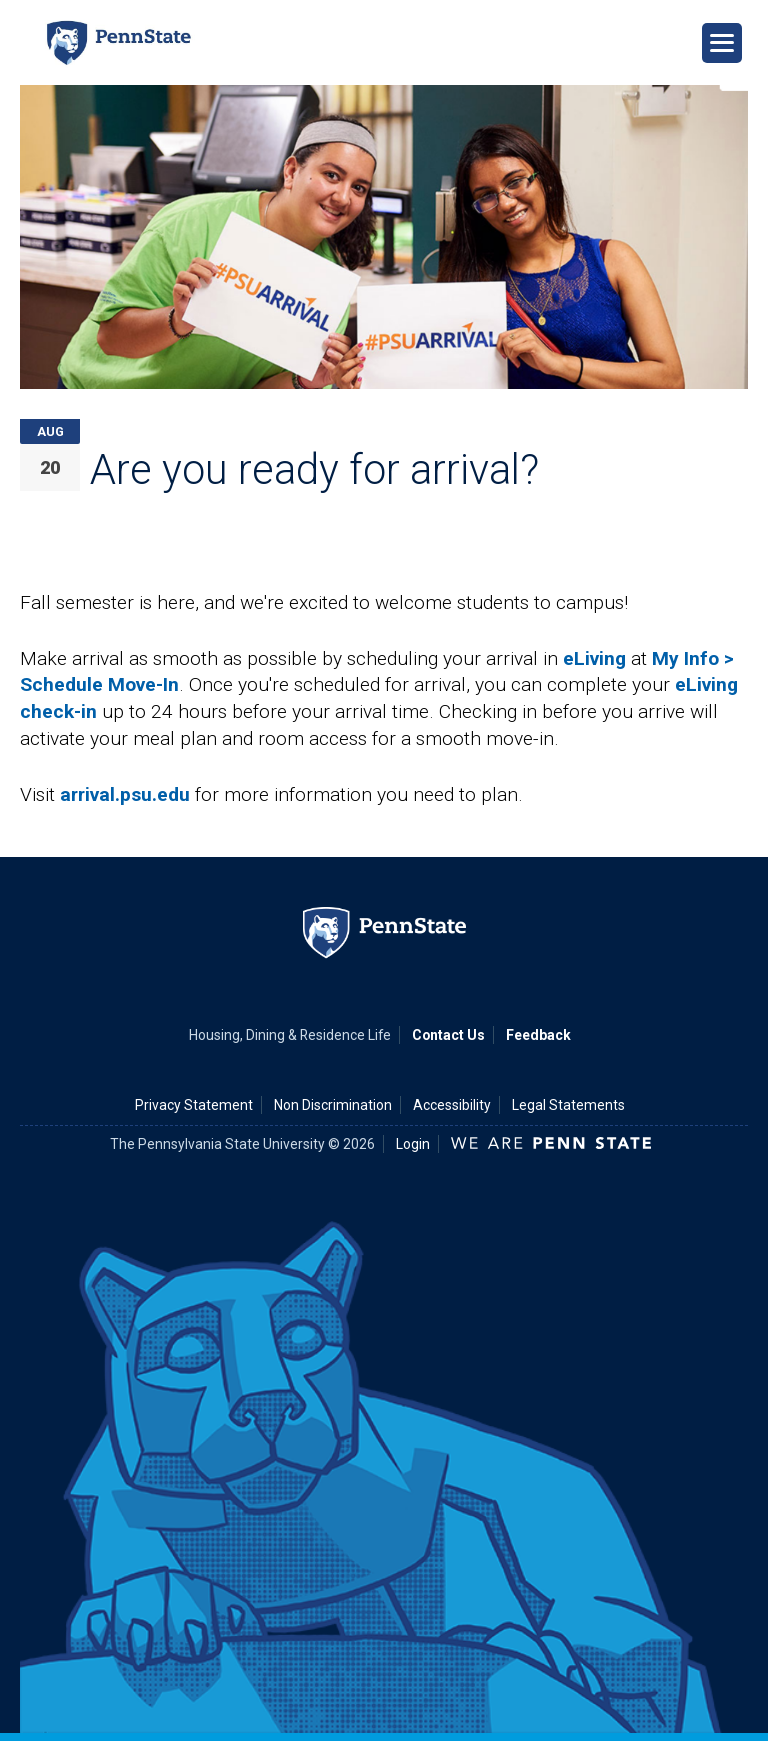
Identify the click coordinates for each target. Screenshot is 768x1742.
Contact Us (448, 1035)
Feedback (538, 1035)
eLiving (594, 658)
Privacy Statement (194, 1105)
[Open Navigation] (722, 43)
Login (413, 1144)
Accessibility (452, 1105)
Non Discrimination (333, 1105)
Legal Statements (568, 1105)
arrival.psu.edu (125, 794)
